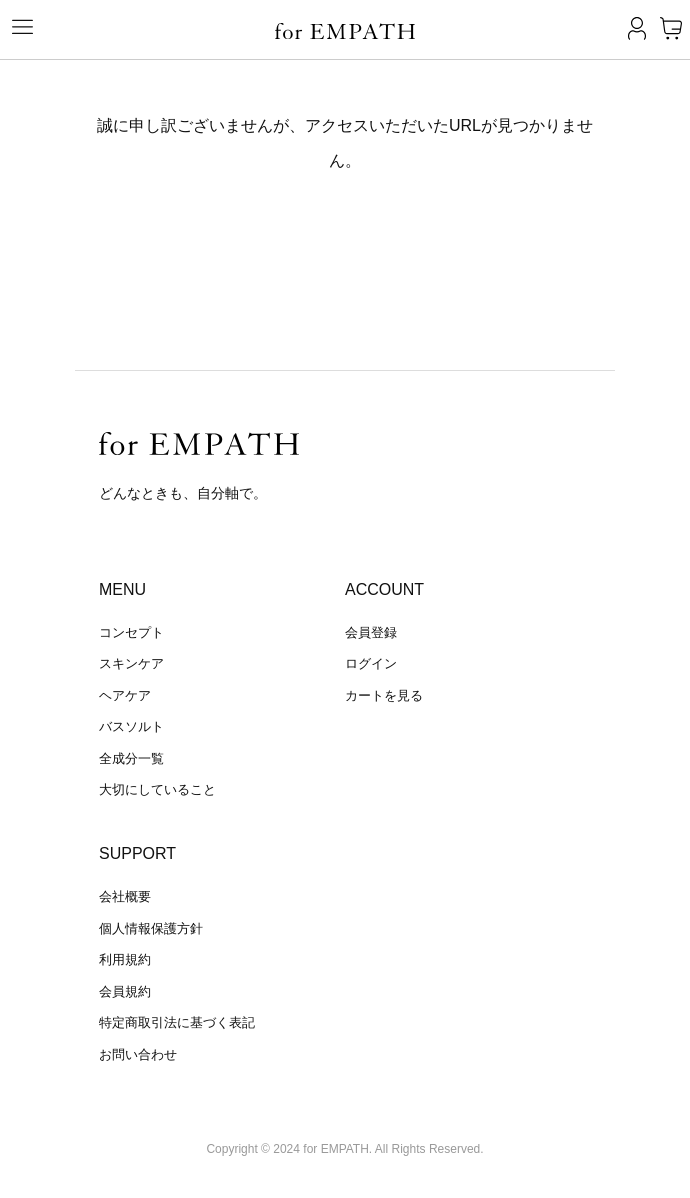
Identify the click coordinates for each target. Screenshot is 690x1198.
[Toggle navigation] (15, 27)
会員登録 (371, 632)
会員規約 (125, 991)
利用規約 (125, 959)
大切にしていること (157, 789)
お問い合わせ (138, 1054)
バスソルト (131, 726)
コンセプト (131, 632)
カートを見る (384, 695)
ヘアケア (125, 695)
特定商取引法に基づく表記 (177, 1022)
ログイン (371, 663)
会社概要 (125, 896)
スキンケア (131, 663)
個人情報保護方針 (151, 928)
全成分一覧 (131, 758)
